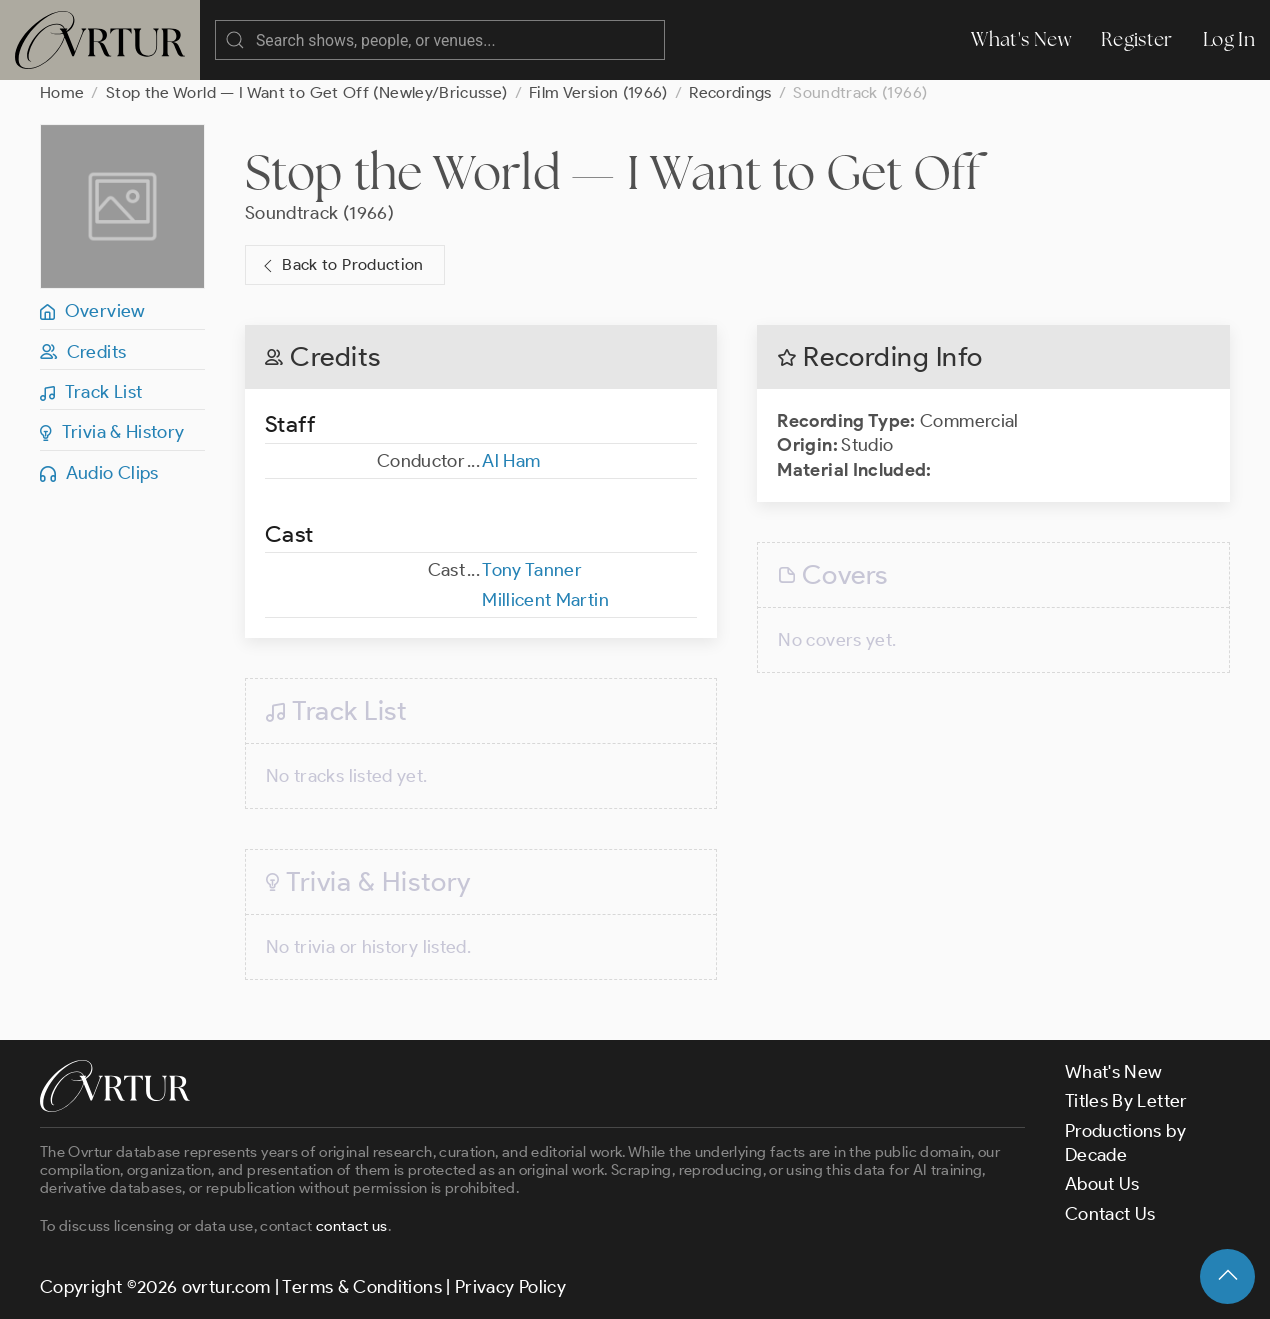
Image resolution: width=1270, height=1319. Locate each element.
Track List (91, 392)
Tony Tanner (532, 570)
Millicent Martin (545, 600)
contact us (352, 1226)
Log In (1229, 39)
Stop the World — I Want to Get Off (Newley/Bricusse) (307, 92)
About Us (1102, 1184)
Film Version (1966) (598, 92)
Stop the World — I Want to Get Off (612, 172)
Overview (93, 311)
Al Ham (511, 461)
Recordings (730, 92)
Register (1137, 39)
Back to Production (341, 265)
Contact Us (1110, 1214)
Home (62, 92)
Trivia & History (112, 432)
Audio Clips (99, 473)
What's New (1021, 39)
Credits (83, 352)
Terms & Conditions (361, 1287)
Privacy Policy (510, 1287)
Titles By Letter (1126, 1101)
